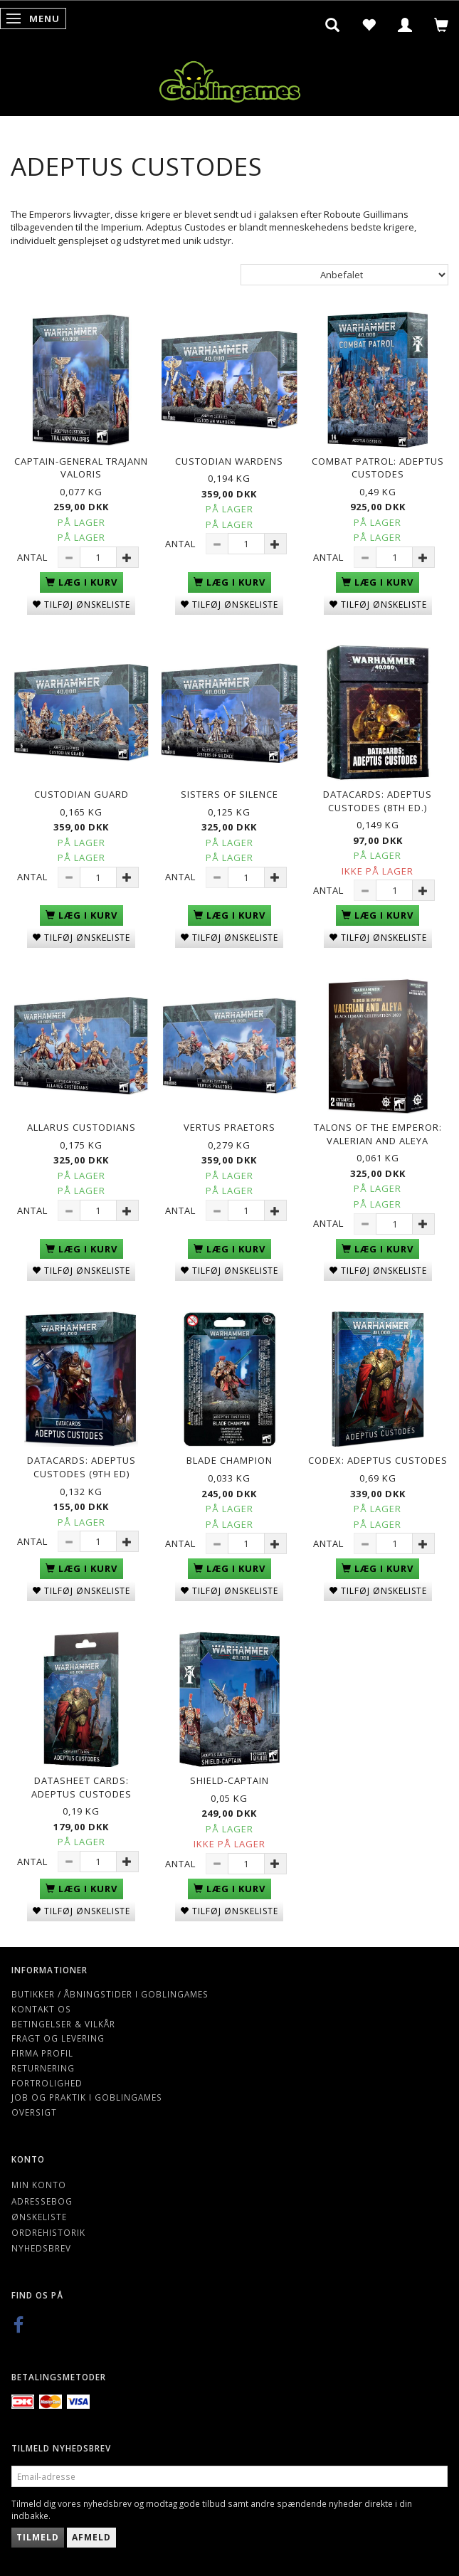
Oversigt (34, 2112)
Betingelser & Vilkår (63, 2023)
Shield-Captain (229, 1780)
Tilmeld (37, 2537)
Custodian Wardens (229, 461)
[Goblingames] (230, 78)
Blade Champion (229, 1460)
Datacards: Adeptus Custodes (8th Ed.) (377, 801)
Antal (34, 557)
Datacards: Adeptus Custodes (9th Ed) (81, 1467)
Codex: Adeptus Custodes (378, 1460)
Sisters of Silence (229, 794)
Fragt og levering (58, 2038)
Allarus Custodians (81, 1127)
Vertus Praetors (229, 1127)
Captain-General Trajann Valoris (81, 468)
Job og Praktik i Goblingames (86, 2097)
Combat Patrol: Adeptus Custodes (378, 468)
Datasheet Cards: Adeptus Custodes (81, 1787)
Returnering (43, 2068)
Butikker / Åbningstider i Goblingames (110, 1994)
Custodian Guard (81, 794)
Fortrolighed (47, 2083)
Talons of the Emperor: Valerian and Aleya (378, 1134)
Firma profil (42, 2053)
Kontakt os (41, 2009)
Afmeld (91, 2537)
